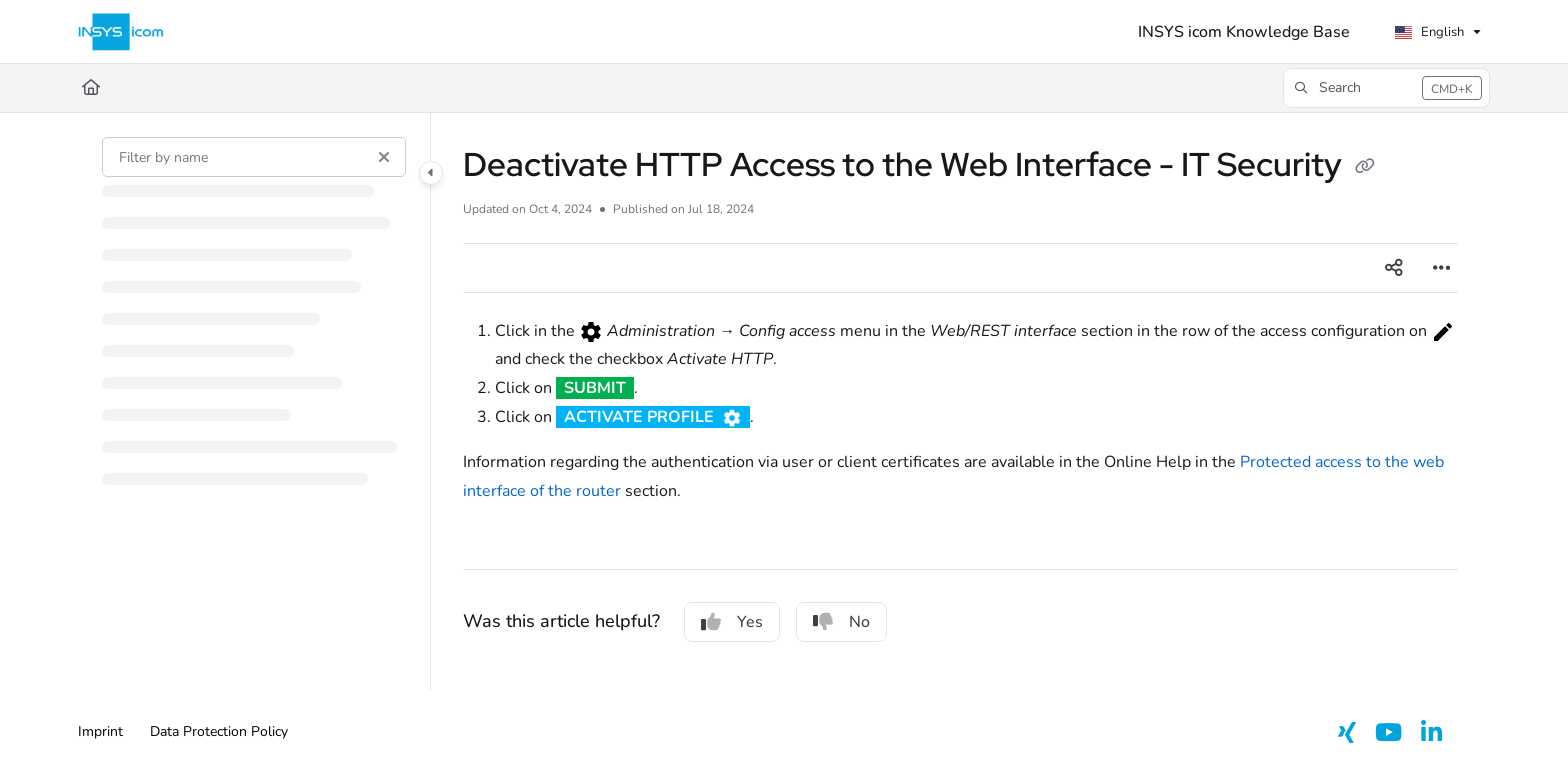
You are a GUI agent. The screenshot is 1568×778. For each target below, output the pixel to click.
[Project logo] (121, 32)
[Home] (91, 88)
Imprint (100, 731)
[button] (1386, 88)
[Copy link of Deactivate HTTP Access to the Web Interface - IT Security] (1365, 168)
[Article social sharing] (1394, 268)
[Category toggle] (431, 173)
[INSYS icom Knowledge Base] (1244, 32)
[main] (960, 401)
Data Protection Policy (219, 731)
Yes (732, 622)
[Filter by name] (254, 157)
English (1429, 32)
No (841, 622)
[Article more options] (1442, 268)
